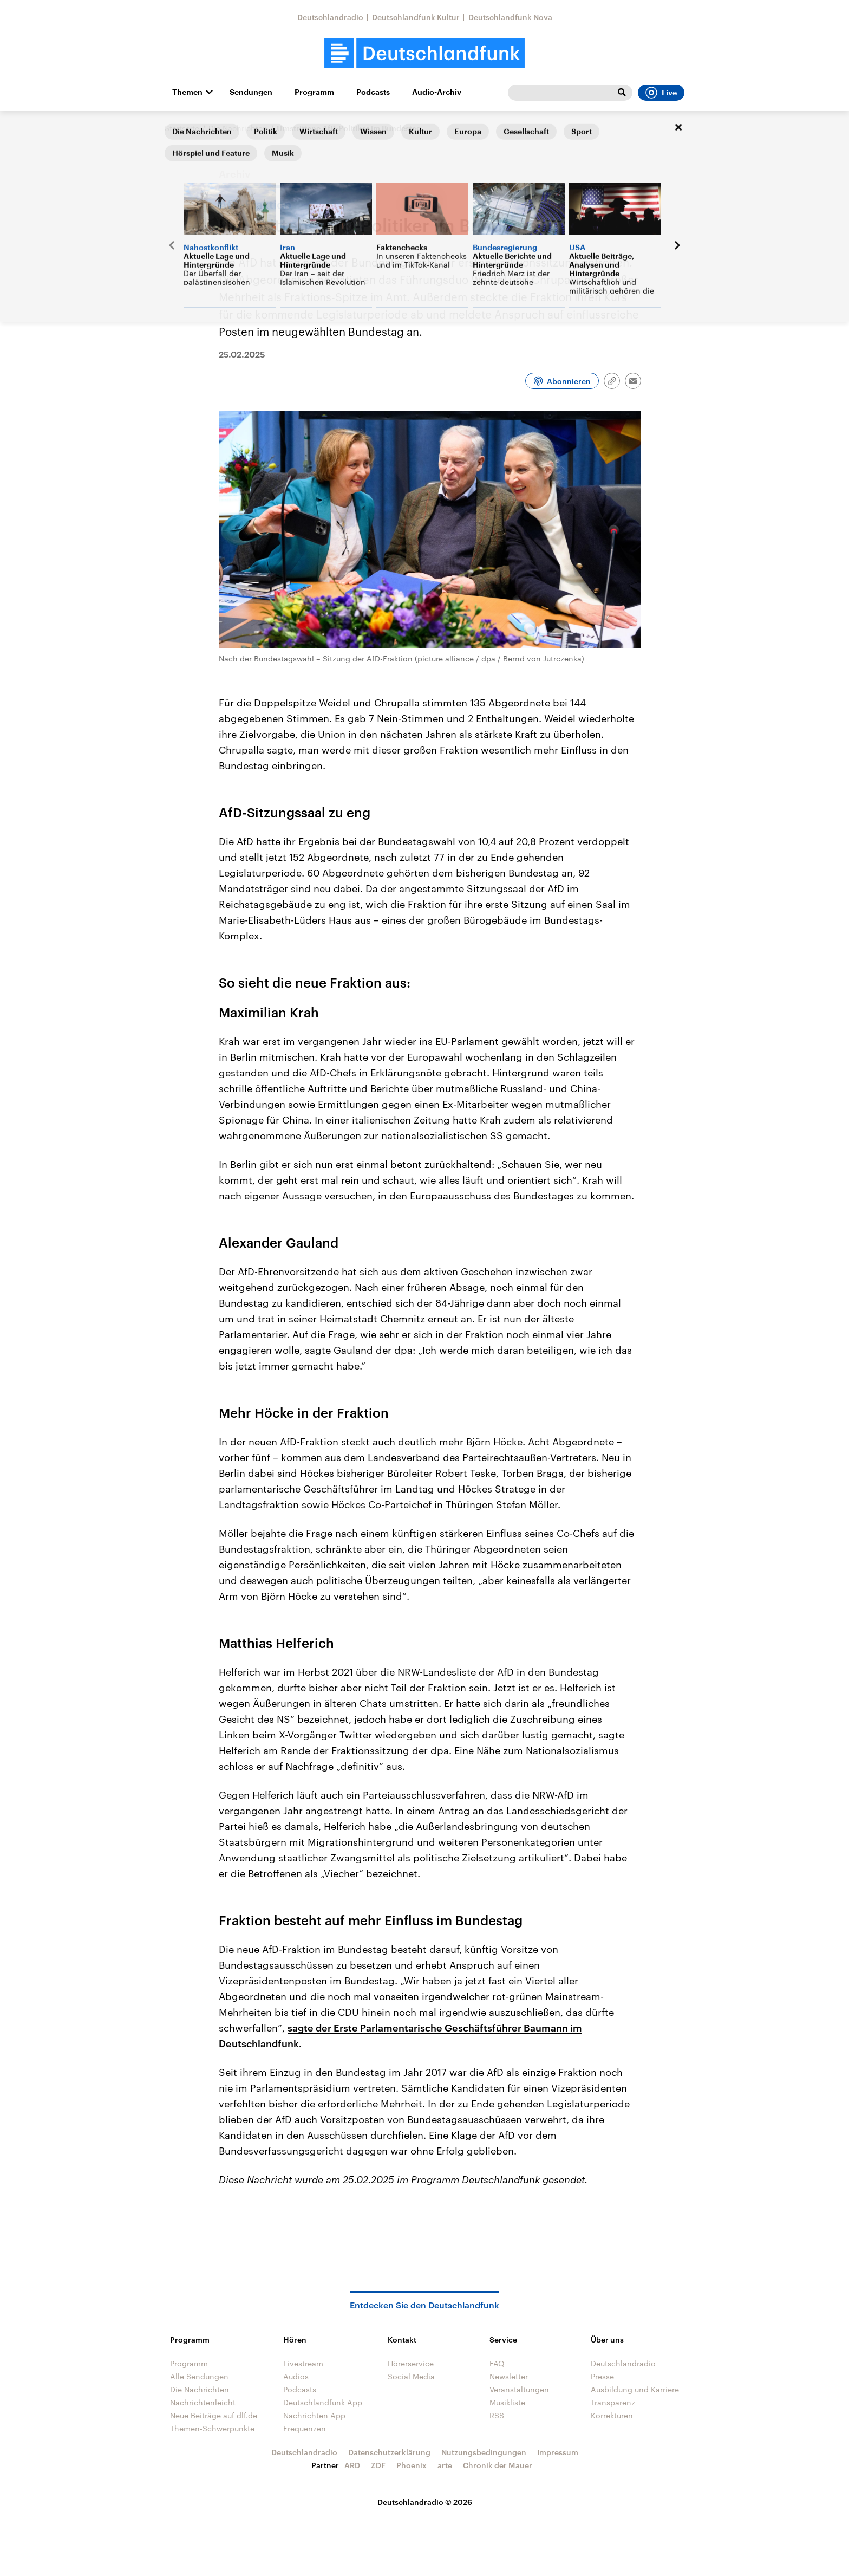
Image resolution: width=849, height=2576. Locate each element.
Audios (296, 2376)
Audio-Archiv (436, 92)
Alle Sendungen (199, 2376)
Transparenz (613, 2402)
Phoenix (411, 2465)
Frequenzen (304, 2428)
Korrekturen (612, 2415)
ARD (352, 2465)
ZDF (378, 2465)
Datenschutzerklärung (389, 2452)
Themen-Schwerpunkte (212, 2428)
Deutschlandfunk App (322, 2402)
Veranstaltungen (519, 2389)
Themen (187, 92)
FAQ (497, 2363)
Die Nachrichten (237, 128)
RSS (496, 2415)
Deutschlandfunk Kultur (416, 17)
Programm (314, 92)
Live (661, 93)
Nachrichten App (314, 2415)
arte (444, 2465)
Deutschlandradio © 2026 (424, 2502)
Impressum (557, 2452)
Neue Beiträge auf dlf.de (213, 2415)
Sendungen (251, 92)
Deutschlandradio (330, 17)
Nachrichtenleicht (203, 2402)
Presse (602, 2376)
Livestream (303, 2363)
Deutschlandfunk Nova (510, 17)
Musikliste (507, 2402)
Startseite (182, 128)
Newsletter (508, 2376)
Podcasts (373, 92)
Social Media (411, 2376)
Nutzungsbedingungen (483, 2452)
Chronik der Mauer (497, 2465)
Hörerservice (411, 2363)
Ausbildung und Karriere (635, 2389)
